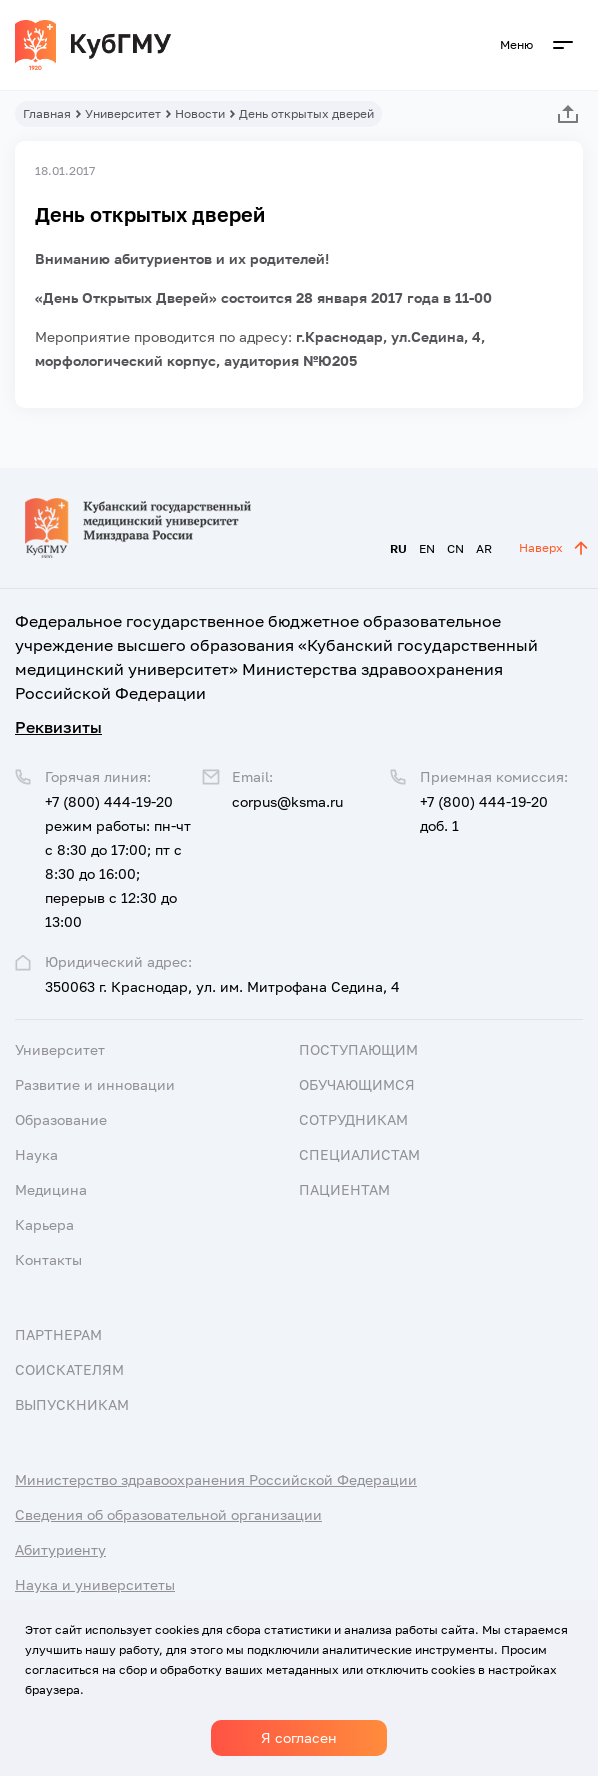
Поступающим (358, 1049)
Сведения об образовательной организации (168, 1514)
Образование (61, 1119)
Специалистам (359, 1154)
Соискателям (69, 1369)
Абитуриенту (60, 1549)
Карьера (44, 1224)
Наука (36, 1154)
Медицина (51, 1189)
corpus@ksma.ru (287, 801)
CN (455, 548)
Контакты (48, 1259)
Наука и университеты (95, 1584)
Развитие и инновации (95, 1084)
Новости (200, 113)
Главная (47, 113)
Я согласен (299, 1737)
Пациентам (344, 1189)
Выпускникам (72, 1404)
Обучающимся (357, 1084)
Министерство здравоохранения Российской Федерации (216, 1479)
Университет (123, 113)
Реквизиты (58, 727)
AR (484, 548)
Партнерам (58, 1334)
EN (427, 548)
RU (398, 548)
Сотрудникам (353, 1119)
